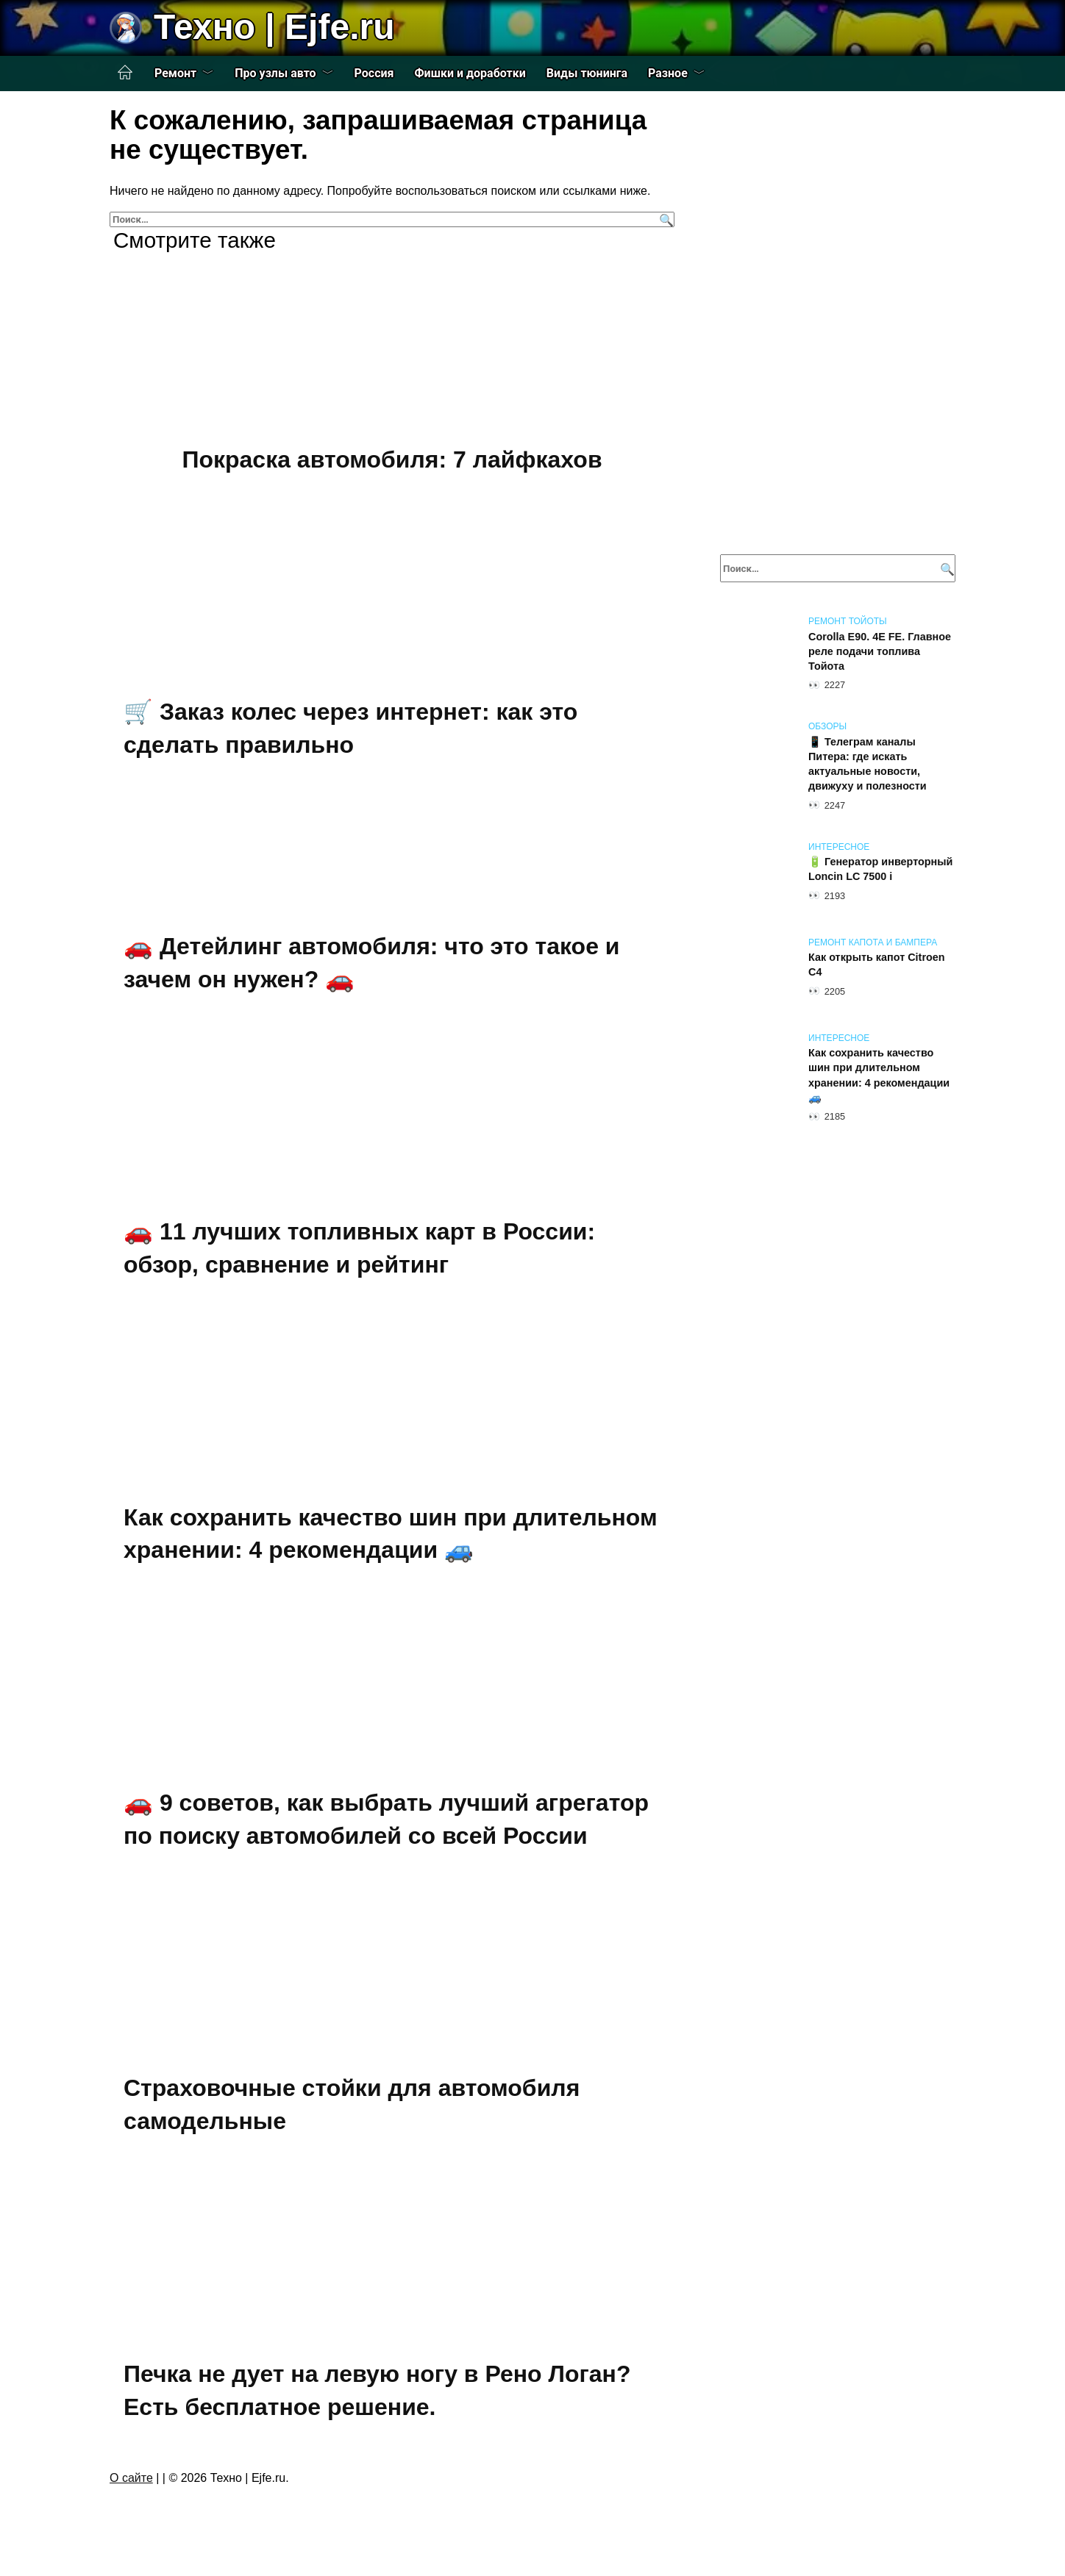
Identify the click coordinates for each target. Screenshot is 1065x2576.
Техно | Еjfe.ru (274, 26)
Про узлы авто (275, 73)
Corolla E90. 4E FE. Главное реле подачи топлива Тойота (879, 651)
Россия (374, 73)
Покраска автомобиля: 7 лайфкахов (392, 459)
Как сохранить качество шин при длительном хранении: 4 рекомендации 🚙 (391, 1534)
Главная (125, 73)
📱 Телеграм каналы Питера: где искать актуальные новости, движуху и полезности (867, 764)
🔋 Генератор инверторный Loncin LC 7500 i (880, 869)
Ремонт (175, 73)
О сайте (131, 2478)
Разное (668, 73)
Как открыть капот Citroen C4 (876, 965)
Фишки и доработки (470, 73)
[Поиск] (664, 219)
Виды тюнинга (586, 73)
